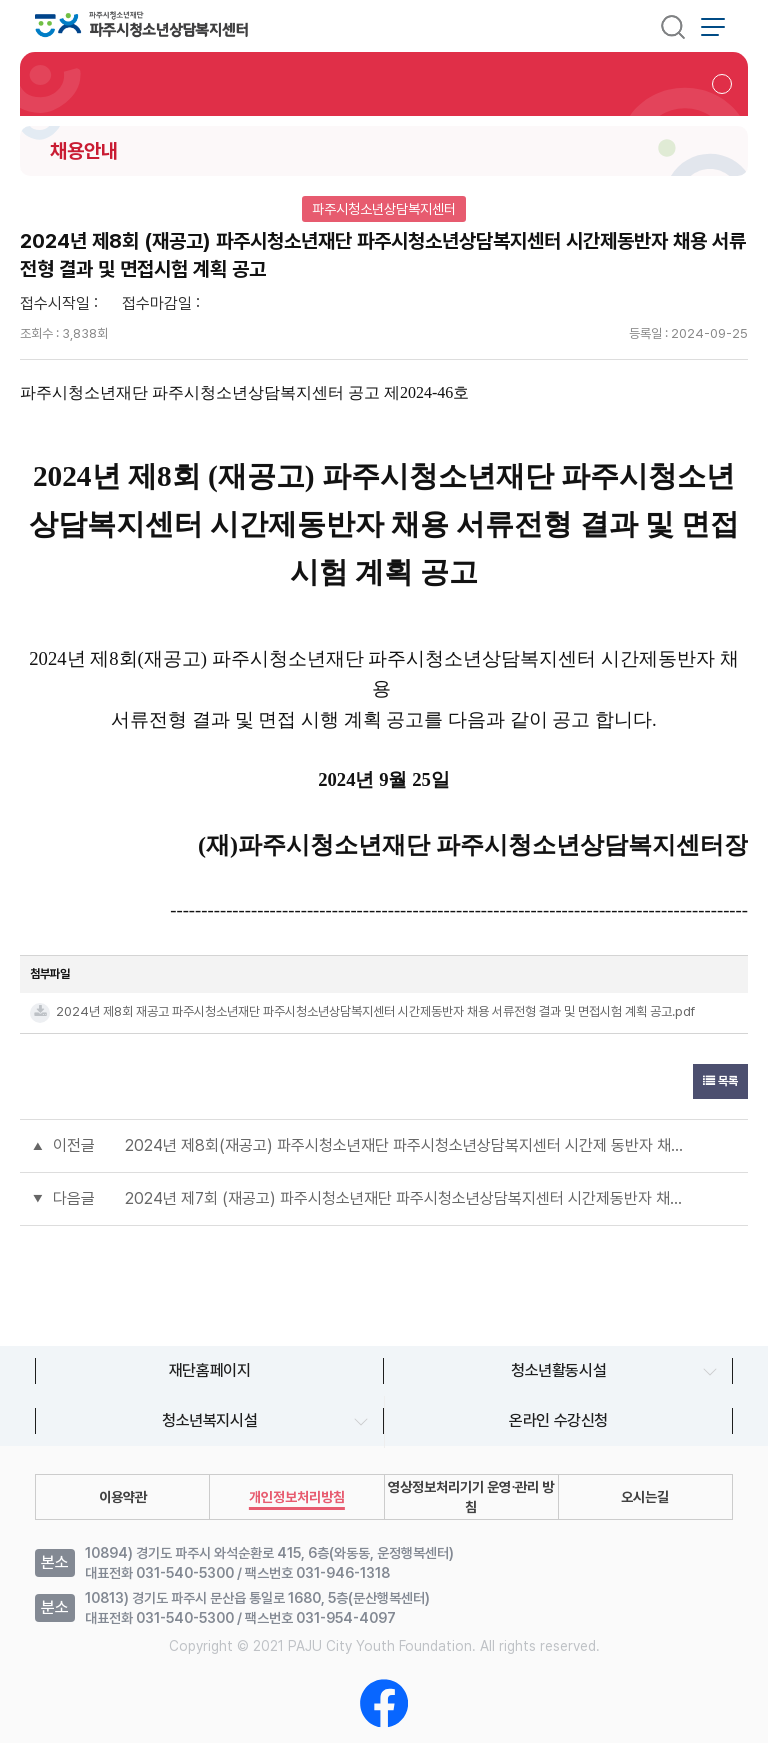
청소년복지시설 (209, 1420)
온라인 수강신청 (558, 1420)
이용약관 (123, 1497)
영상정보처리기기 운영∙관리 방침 (471, 1497)
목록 (720, 1081)
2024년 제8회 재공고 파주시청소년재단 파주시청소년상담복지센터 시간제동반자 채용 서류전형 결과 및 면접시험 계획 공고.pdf (375, 1011)
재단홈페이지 (210, 1370)
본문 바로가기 (0, 0)
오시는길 (645, 1497)
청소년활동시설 (558, 1370)
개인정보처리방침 (297, 1497)
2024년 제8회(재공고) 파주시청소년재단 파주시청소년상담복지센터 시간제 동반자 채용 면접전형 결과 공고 (404, 1145)
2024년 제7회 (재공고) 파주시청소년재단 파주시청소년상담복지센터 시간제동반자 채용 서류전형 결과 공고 (404, 1198)
